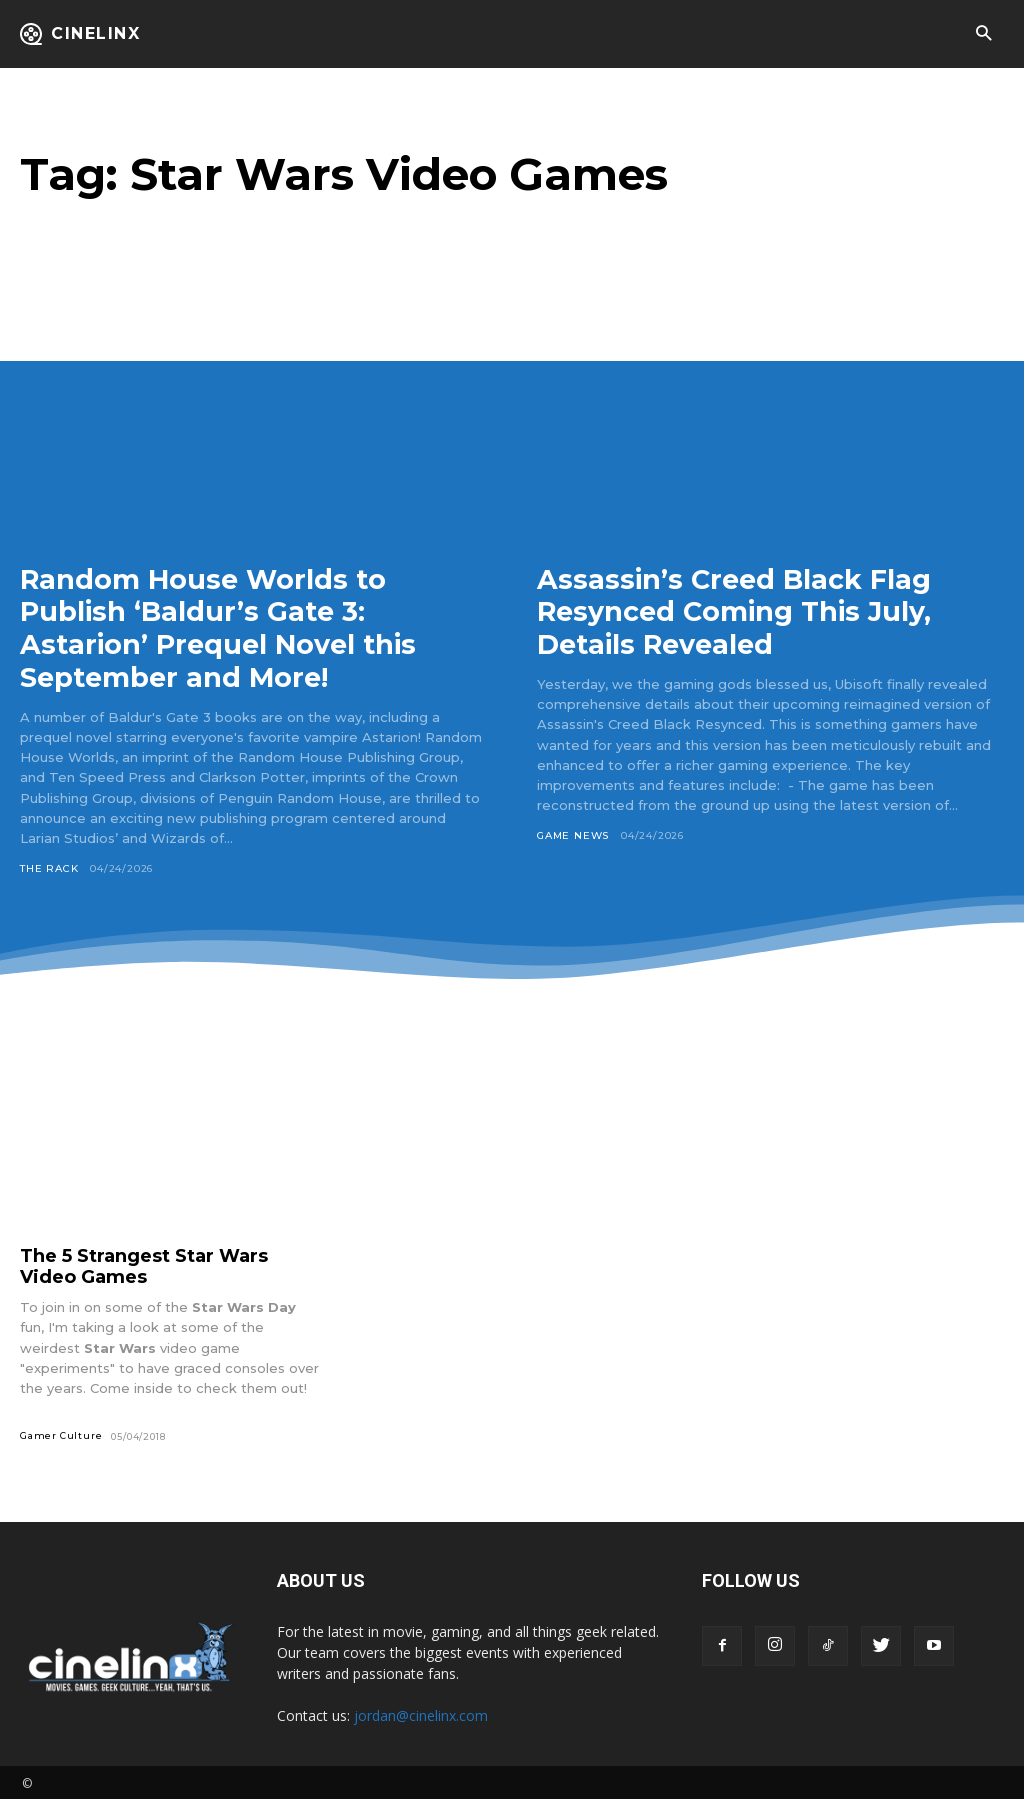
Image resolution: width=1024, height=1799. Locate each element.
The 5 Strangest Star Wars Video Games (144, 1263)
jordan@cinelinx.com (421, 1712)
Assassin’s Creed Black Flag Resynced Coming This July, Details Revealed (740, 611)
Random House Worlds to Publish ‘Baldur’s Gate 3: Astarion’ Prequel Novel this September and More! (222, 627)
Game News (573, 833)
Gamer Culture (61, 1432)
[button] (983, 34)
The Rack (49, 865)
